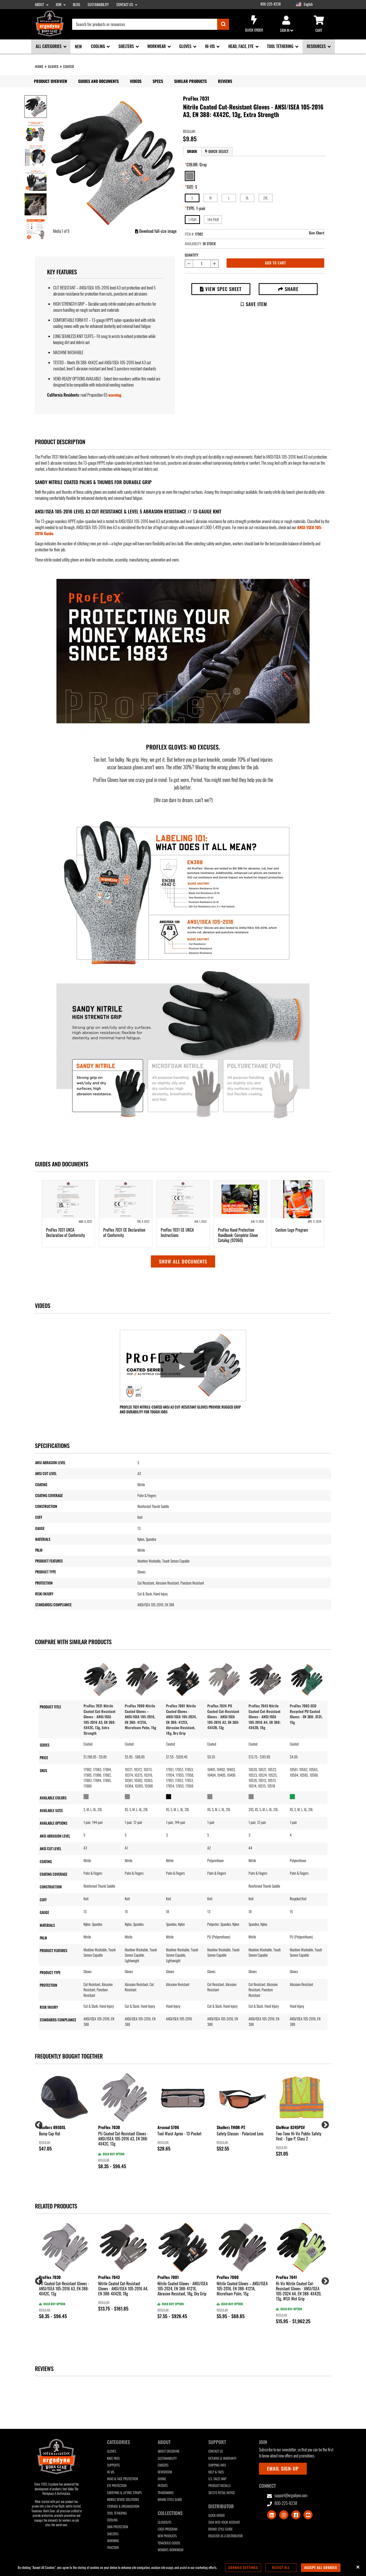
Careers (163, 2465)
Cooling (112, 2520)
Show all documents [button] (183, 1261)
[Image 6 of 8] (35, 229)
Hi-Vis (110, 2472)
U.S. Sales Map (217, 2478)
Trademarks (166, 2492)
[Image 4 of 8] (35, 180)
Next (323, 2123)
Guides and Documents (98, 81)
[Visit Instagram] (283, 2515)
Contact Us (215, 2451)
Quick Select (216, 151)
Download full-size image (156, 231)
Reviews (225, 81)
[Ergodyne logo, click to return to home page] (50, 35)
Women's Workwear (171, 2549)
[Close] (357, 2567)
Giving (162, 2478)
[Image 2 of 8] (35, 131)
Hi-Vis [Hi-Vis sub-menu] (210, 46)
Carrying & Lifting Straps (124, 2492)
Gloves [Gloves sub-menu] (185, 46)
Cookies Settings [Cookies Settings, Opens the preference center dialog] (243, 2567)
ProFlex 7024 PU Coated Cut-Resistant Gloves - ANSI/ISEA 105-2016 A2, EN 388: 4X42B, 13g (223, 1716)
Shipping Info (217, 2465)
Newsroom (165, 2472)
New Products (167, 2536)
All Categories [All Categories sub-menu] (49, 46)
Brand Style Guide (170, 2499)
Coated (68, 66)
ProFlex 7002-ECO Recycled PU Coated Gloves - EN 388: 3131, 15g (306, 1714)
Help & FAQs (216, 2472)
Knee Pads (113, 2458)
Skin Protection (117, 2526)
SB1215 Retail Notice (221, 2492)
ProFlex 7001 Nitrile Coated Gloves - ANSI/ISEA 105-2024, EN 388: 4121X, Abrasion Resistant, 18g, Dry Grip (181, 1719)
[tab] (192, 151)
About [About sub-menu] (40, 4)
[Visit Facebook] (296, 2515)
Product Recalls (219, 2485)
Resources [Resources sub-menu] (317, 46)
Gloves (53, 66)
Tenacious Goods (169, 2543)
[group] (64, 2112)
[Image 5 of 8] (35, 204)
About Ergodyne (168, 2451)
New (78, 46)
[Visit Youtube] (308, 2515)
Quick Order (254, 24)
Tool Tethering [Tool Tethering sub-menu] (280, 46)
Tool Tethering (117, 2513)
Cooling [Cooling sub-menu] (98, 46)
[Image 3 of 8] (35, 155)
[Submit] (223, 24)
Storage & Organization (123, 2506)
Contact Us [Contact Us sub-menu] (125, 4)
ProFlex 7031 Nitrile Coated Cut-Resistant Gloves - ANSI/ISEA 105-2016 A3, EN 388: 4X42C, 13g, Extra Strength (99, 1719)
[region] (183, 2567)
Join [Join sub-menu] (59, 4)
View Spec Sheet (220, 288)
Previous (36, 2123)
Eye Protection (117, 2485)
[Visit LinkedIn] (271, 2515)
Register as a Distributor (225, 2536)
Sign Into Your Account (224, 2522)
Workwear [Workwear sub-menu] (157, 46)
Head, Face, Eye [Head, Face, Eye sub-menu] (241, 46)
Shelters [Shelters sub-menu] (126, 46)
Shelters (112, 2534)
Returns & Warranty (222, 2458)
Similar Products (190, 81)
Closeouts (164, 2522)
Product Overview (50, 81)
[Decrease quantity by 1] (189, 264)
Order (192, 151)
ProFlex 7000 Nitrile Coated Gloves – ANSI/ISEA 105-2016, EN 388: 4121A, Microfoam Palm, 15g (140, 1716)
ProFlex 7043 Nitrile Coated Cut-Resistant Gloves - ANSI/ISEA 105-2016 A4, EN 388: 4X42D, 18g (265, 1716)
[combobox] (151, 24)
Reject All (281, 2567)
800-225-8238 (270, 4)
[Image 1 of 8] (35, 106)
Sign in (286, 24)
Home (39, 66)
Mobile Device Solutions (123, 2499)
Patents (163, 2485)
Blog (76, 4)
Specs (158, 81)
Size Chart (316, 232)
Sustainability (98, 4)
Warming (113, 2540)
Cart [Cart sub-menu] (318, 24)
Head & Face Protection (122, 2478)
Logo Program (167, 2529)
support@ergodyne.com (287, 2495)
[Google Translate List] (319, 4)
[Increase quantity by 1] (215, 264)
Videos (135, 81)
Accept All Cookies (320, 2567)
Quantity (191, 255)
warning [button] (114, 395)
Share (288, 288)
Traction (113, 2547)
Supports (113, 2465)
